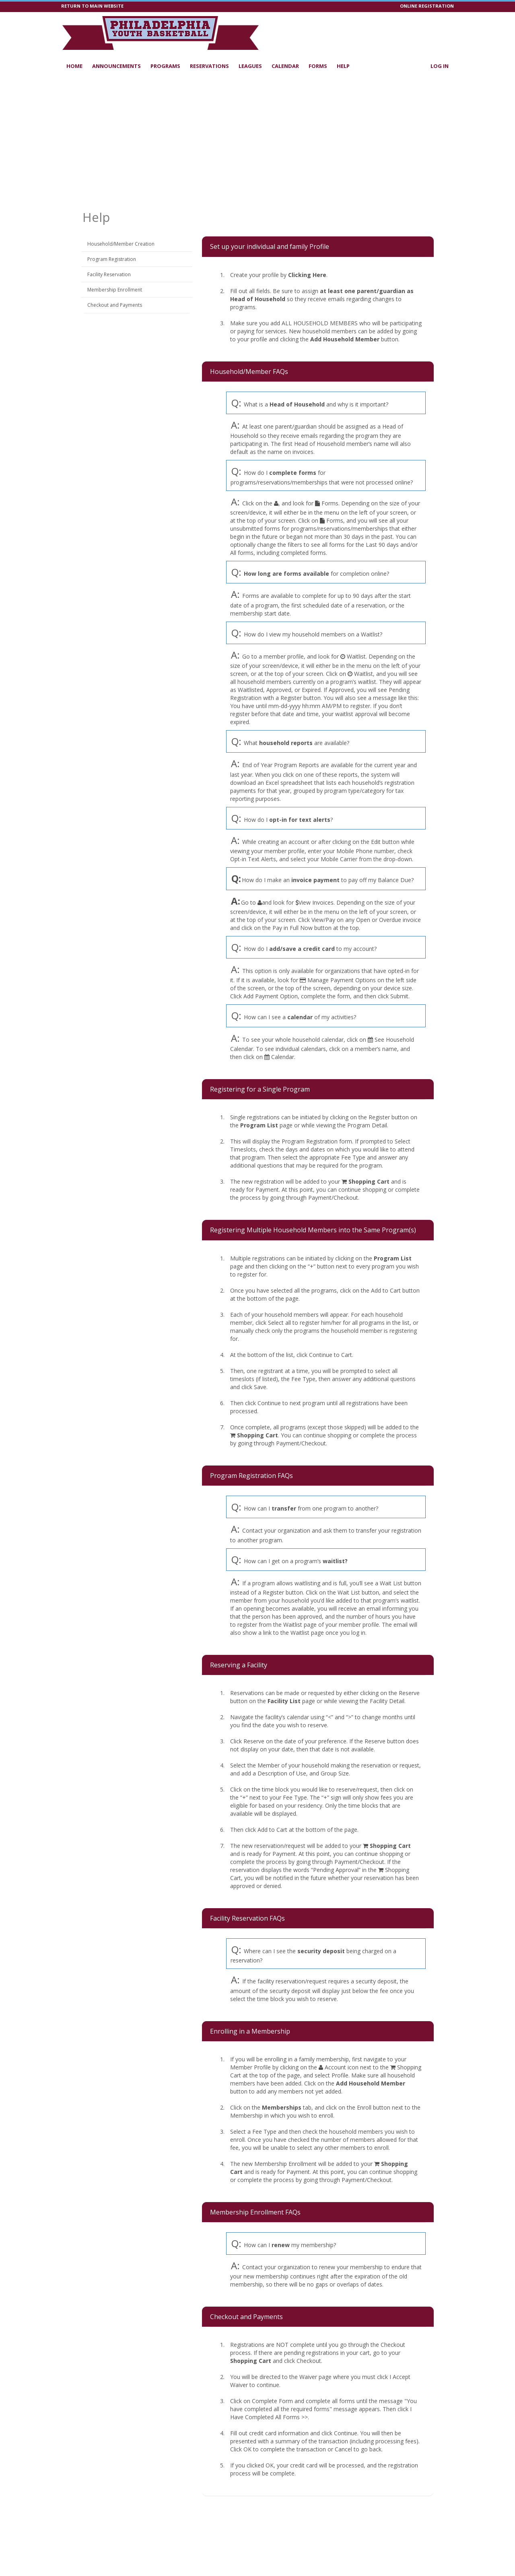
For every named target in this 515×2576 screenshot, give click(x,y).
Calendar (285, 66)
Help (343, 66)
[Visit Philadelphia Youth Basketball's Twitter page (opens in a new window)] (437, 30)
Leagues (250, 66)
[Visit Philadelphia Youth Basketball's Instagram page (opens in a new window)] (424, 30)
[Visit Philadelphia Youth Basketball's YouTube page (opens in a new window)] (412, 30)
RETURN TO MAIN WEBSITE (92, 6)
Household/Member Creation (120, 243)
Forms (318, 66)
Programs (165, 66)
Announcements (116, 66)
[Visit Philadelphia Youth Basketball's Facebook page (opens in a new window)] (449, 30)
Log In (440, 66)
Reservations (209, 66)
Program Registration (111, 259)
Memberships (281, 2107)
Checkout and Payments (114, 305)
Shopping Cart (368, 1181)
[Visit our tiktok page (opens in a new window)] (388, 30)
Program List (259, 1125)
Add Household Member (344, 339)
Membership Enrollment (114, 289)
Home (74, 66)
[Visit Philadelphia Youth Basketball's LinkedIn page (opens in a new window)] (400, 30)
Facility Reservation (109, 274)
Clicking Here (307, 275)
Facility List (284, 1701)
